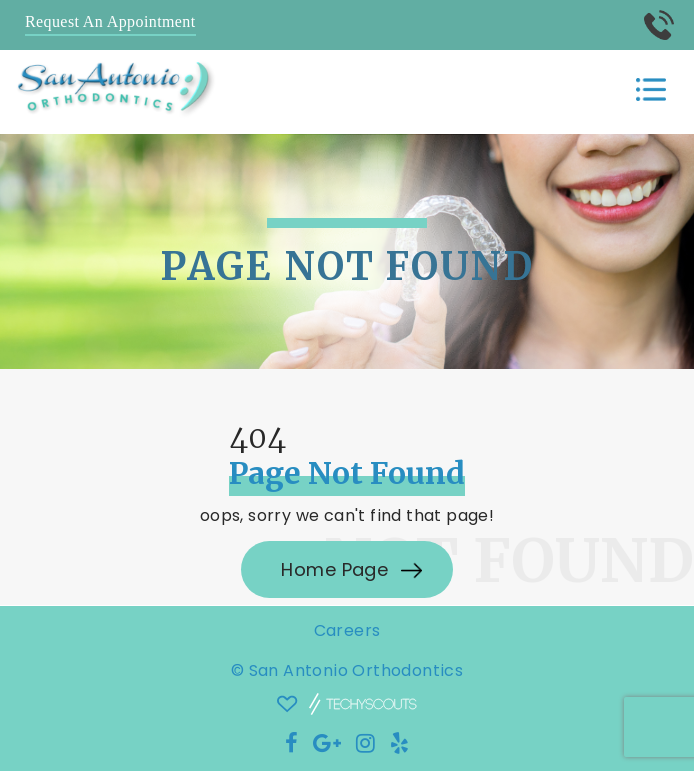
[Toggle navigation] (651, 90)
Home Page (337, 569)
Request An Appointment (110, 21)
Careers (347, 630)
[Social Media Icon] (292, 743)
